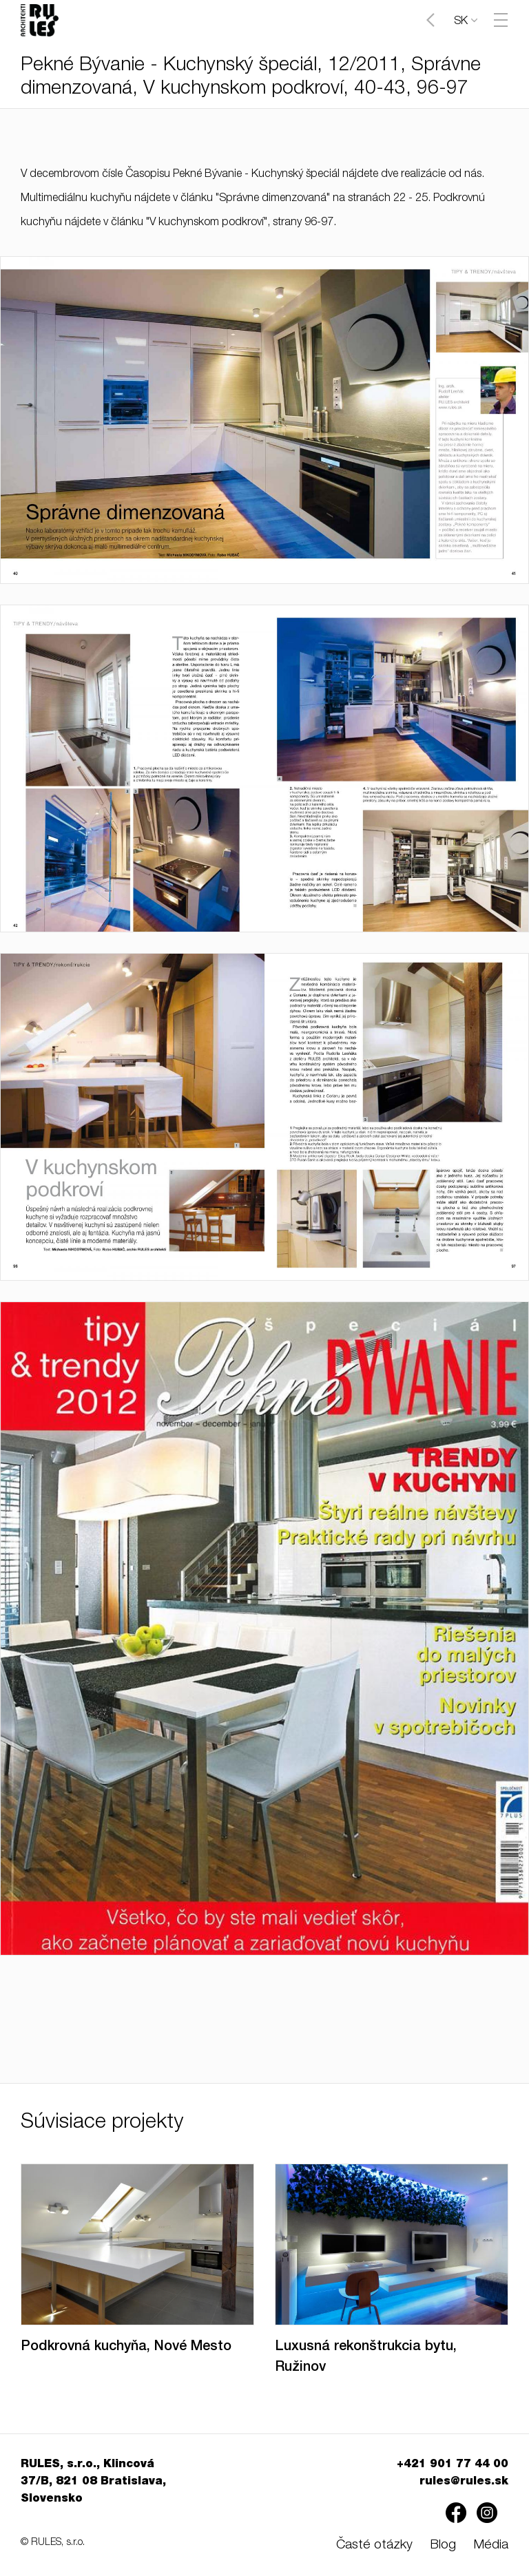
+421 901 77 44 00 (452, 2465)
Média (490, 2545)
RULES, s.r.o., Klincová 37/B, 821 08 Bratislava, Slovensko (93, 2482)
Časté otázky (374, 2545)
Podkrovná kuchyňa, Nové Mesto (126, 2347)
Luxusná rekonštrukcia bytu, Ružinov (366, 2358)
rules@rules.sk (463, 2482)
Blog (443, 2545)
